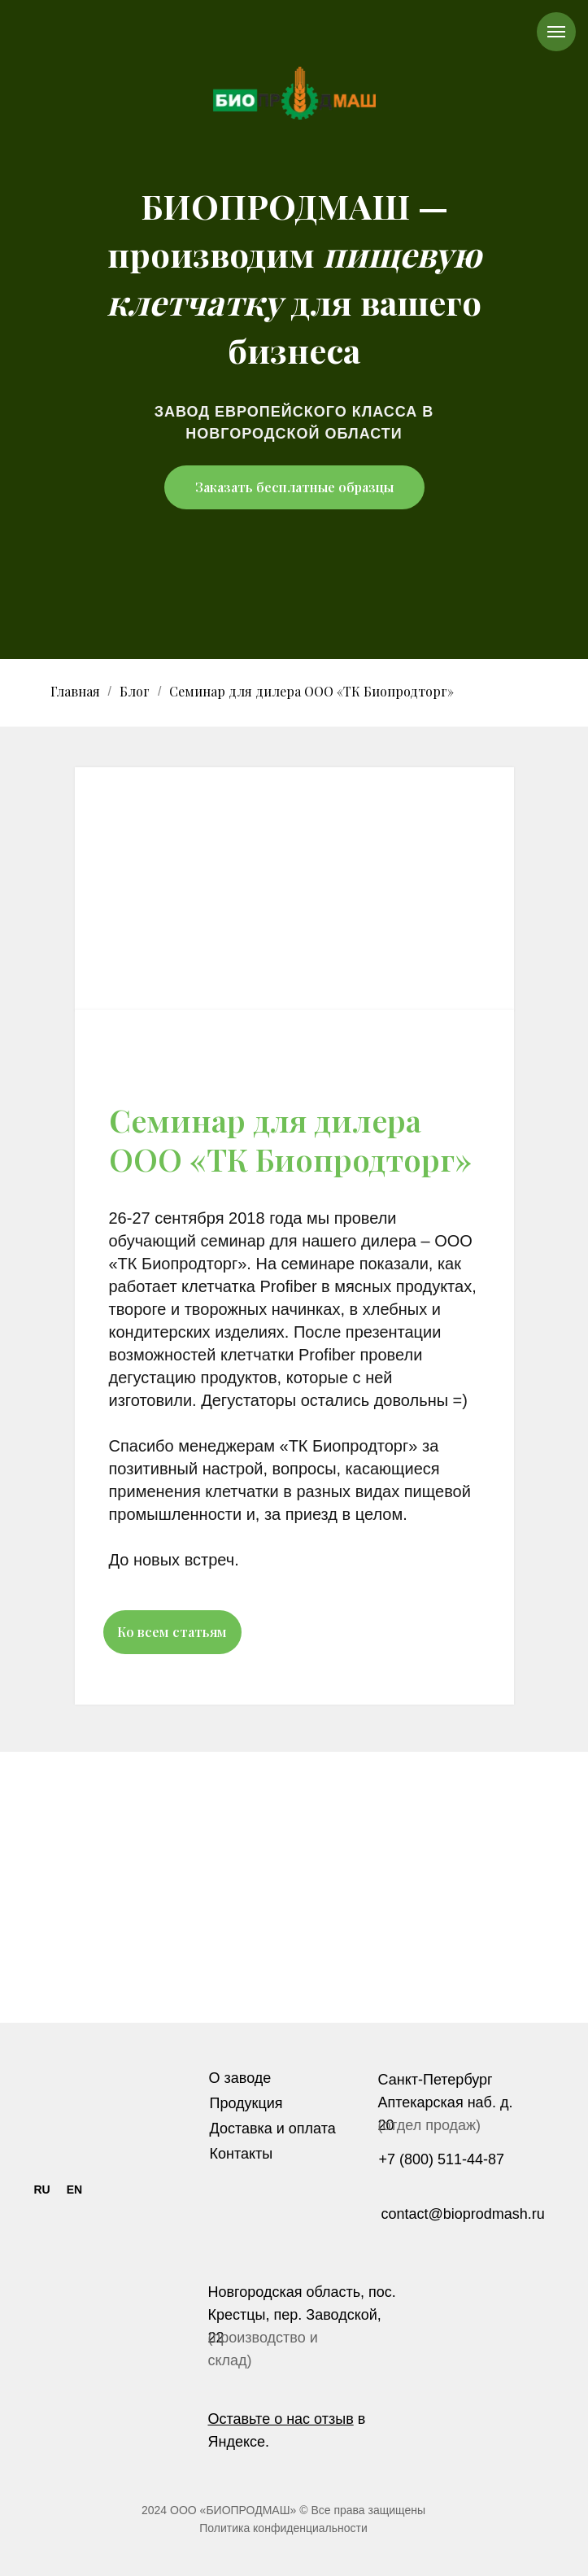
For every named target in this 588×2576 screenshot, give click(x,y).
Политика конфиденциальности (283, 2528)
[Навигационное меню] (556, 31)
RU (41, 2189)
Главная (75, 691)
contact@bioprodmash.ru (463, 2214)
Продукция (246, 2103)
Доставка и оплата (273, 2128)
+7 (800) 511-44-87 (442, 2159)
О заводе (240, 2078)
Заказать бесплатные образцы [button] (294, 487)
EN (74, 2189)
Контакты (241, 2154)
